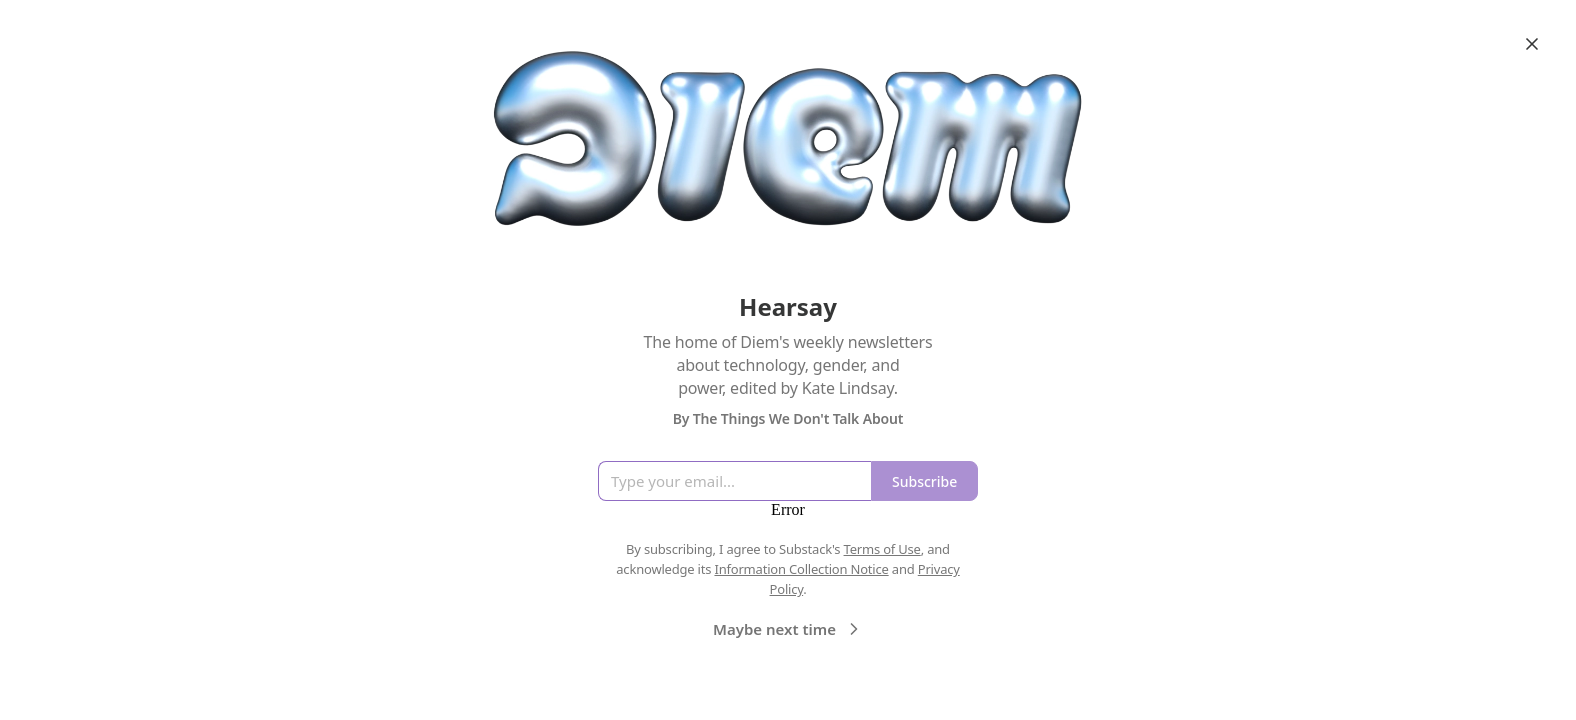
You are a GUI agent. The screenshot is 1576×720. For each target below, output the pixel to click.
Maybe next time (788, 629)
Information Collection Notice (801, 569)
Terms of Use (882, 549)
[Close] (1532, 44)
